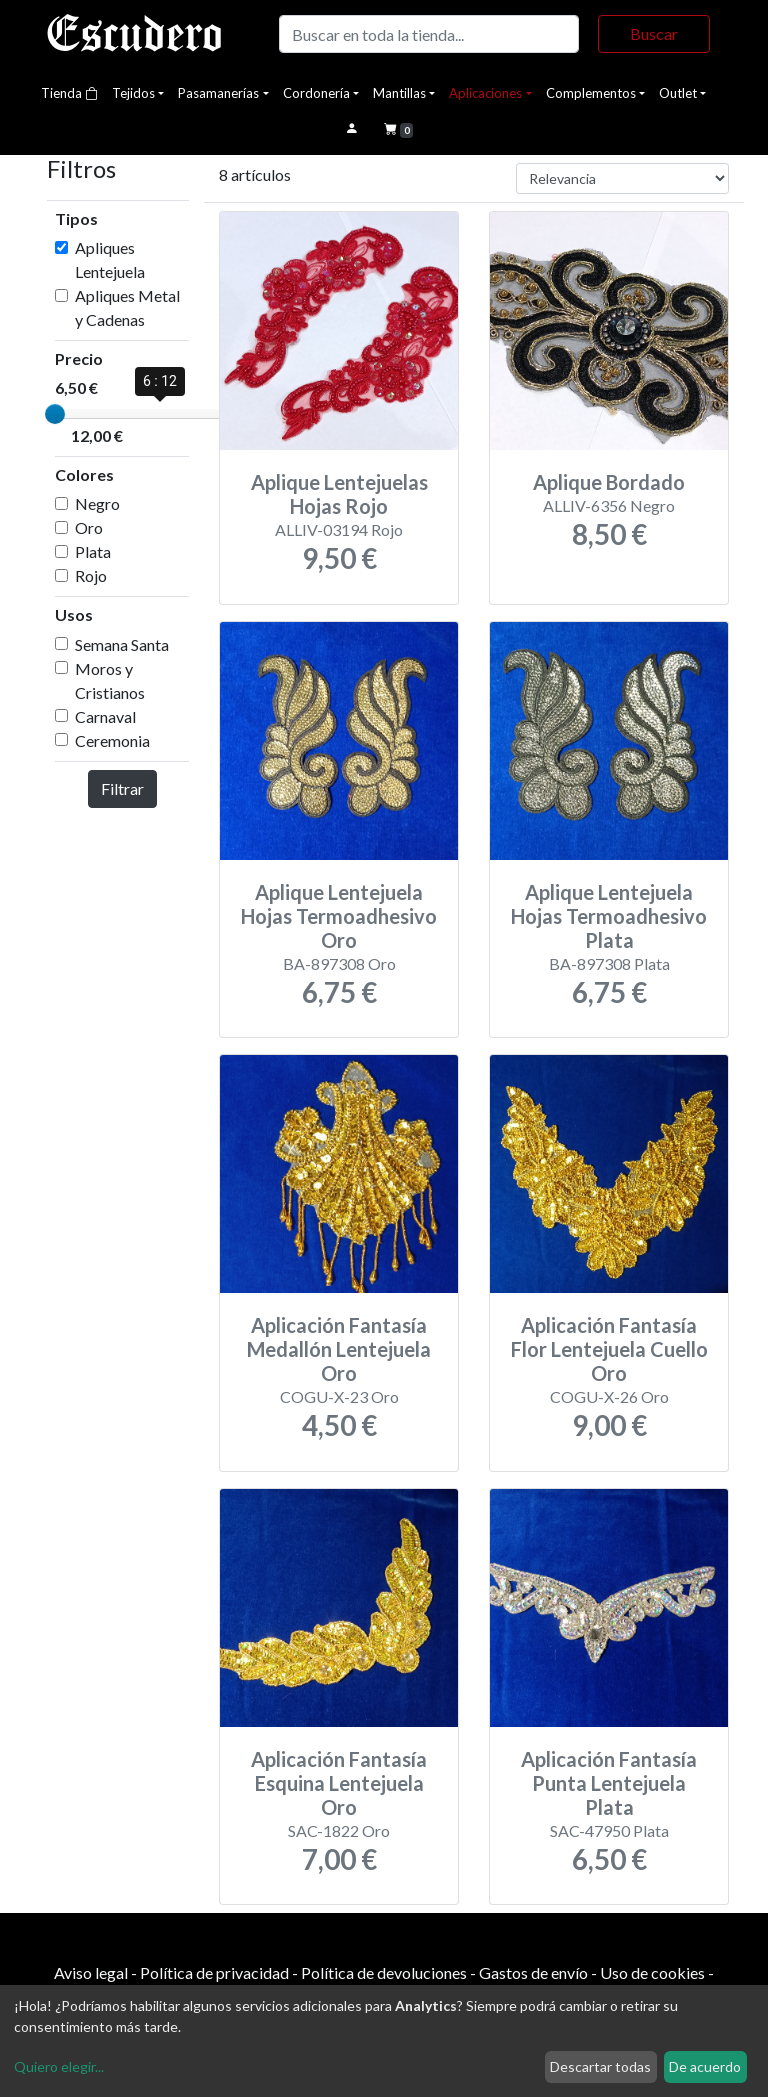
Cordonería (316, 93)
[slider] (55, 414)
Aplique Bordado (609, 482)
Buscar (654, 33)
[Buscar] (429, 34)
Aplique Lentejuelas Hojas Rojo (339, 494)
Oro (89, 527)
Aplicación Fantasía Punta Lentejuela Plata (609, 1783)
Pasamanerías (218, 93)
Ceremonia (112, 740)
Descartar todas (600, 2066)
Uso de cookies (652, 1972)
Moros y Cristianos (110, 680)
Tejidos (133, 93)
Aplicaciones (485, 93)
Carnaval (105, 716)
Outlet (678, 93)
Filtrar (122, 788)
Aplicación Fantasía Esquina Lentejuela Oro (339, 1783)
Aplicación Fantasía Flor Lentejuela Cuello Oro (609, 1349)
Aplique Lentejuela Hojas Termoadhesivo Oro (339, 916)
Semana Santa (122, 644)
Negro (97, 503)
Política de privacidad (214, 1972)
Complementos (591, 93)
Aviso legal (91, 1972)
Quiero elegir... (59, 2066)
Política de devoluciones (384, 1972)
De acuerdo (705, 2066)
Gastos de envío (533, 1972)
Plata (93, 551)
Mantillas (399, 93)
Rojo (91, 575)
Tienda (69, 93)
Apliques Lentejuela (110, 259)
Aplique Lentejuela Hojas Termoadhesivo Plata (609, 916)
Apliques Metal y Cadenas (127, 307)
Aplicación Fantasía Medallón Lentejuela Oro (339, 1349)
